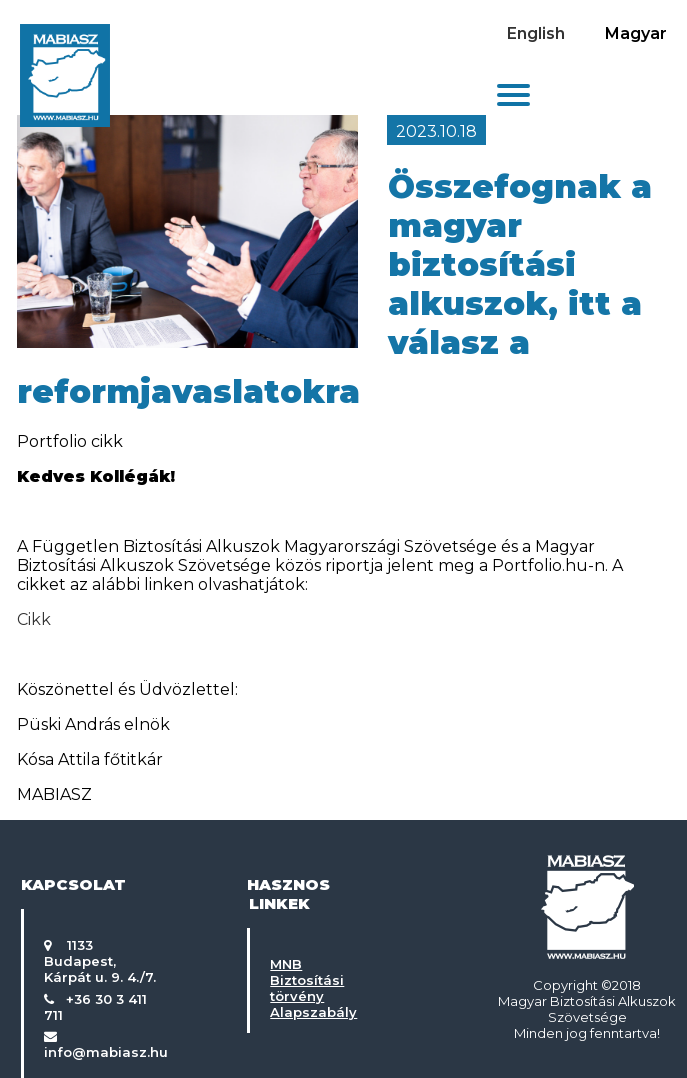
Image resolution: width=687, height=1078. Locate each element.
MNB (286, 964)
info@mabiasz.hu (106, 1052)
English (536, 33)
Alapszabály (313, 1012)
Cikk (34, 619)
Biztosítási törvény (307, 988)
